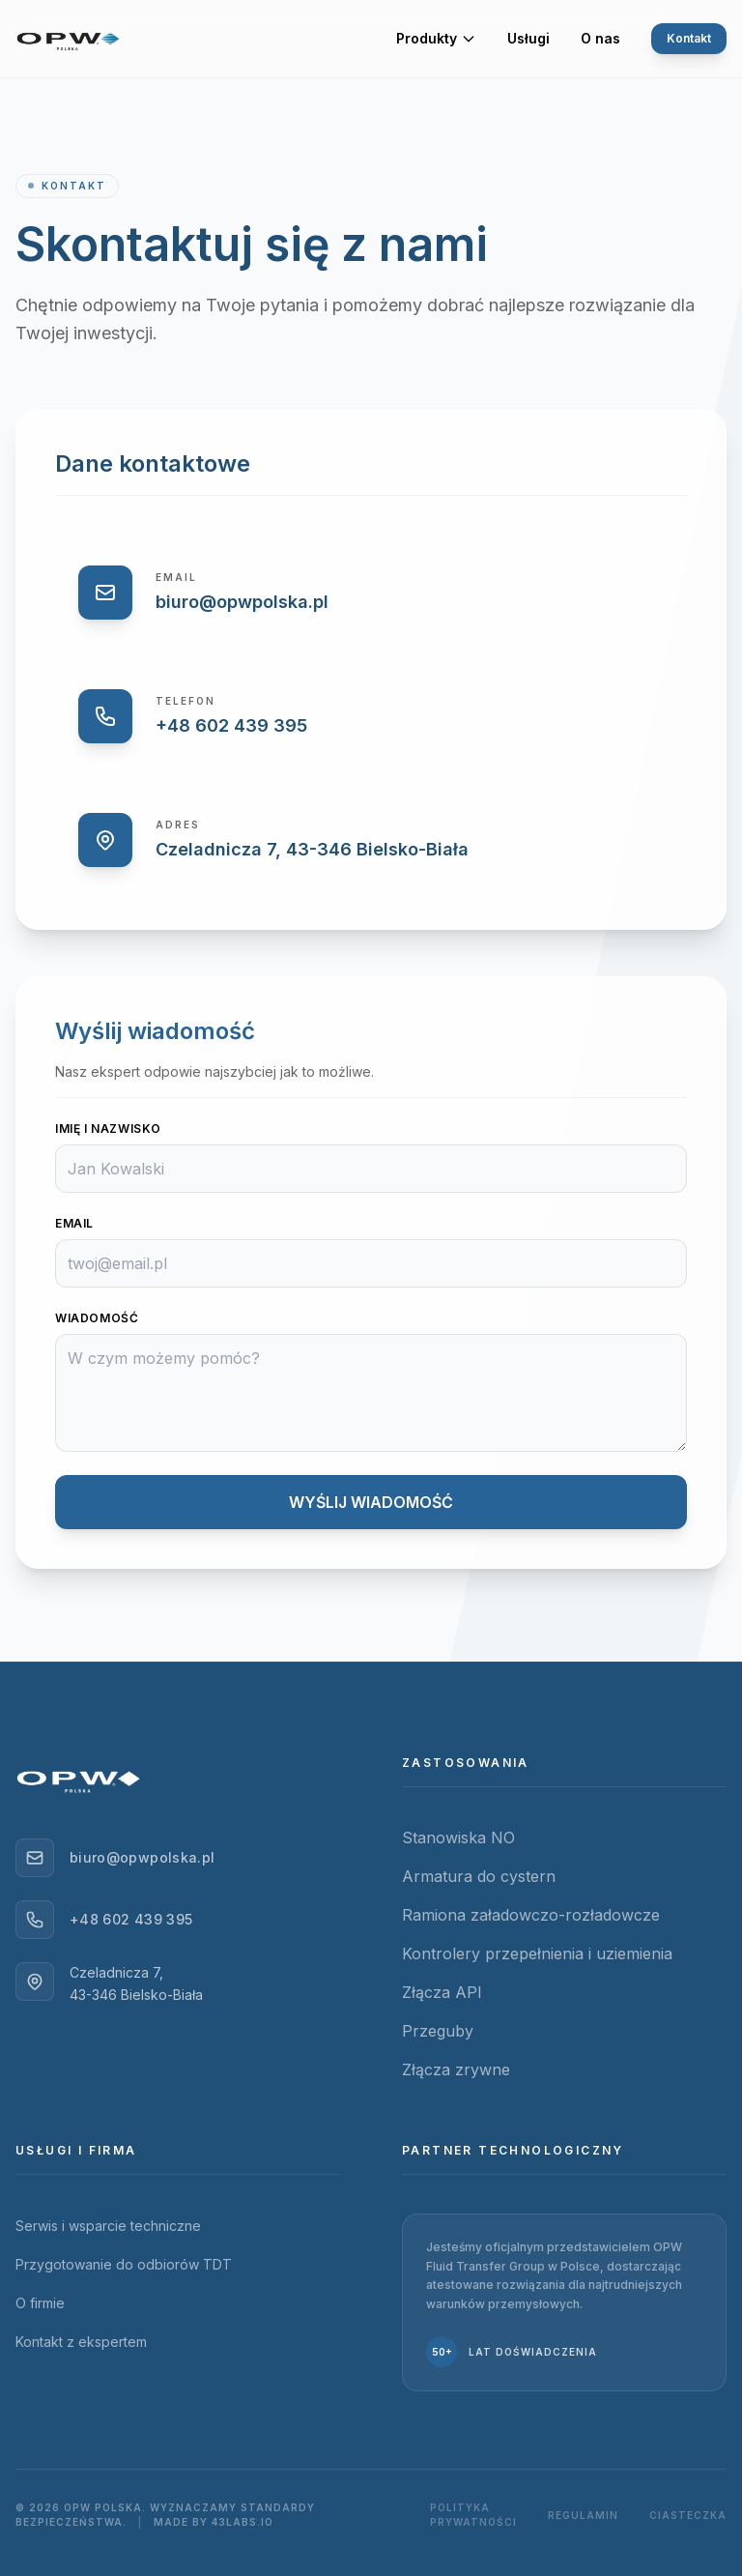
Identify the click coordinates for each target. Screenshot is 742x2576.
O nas (600, 43)
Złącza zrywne (456, 2069)
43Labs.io (242, 2522)
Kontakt (681, 38)
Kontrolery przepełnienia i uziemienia (537, 1953)
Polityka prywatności (473, 2515)
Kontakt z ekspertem (81, 2341)
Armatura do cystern (479, 1876)
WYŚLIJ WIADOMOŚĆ (254, 1502)
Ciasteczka (688, 2515)
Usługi (528, 43)
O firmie (40, 2303)
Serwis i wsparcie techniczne (108, 2225)
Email (74, 1223)
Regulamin (583, 2515)
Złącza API (442, 1992)
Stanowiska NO (458, 1837)
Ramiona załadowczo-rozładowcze (531, 1915)
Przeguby (437, 2031)
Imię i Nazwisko (108, 1128)
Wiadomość (96, 1318)
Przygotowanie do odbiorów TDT (123, 2264)
